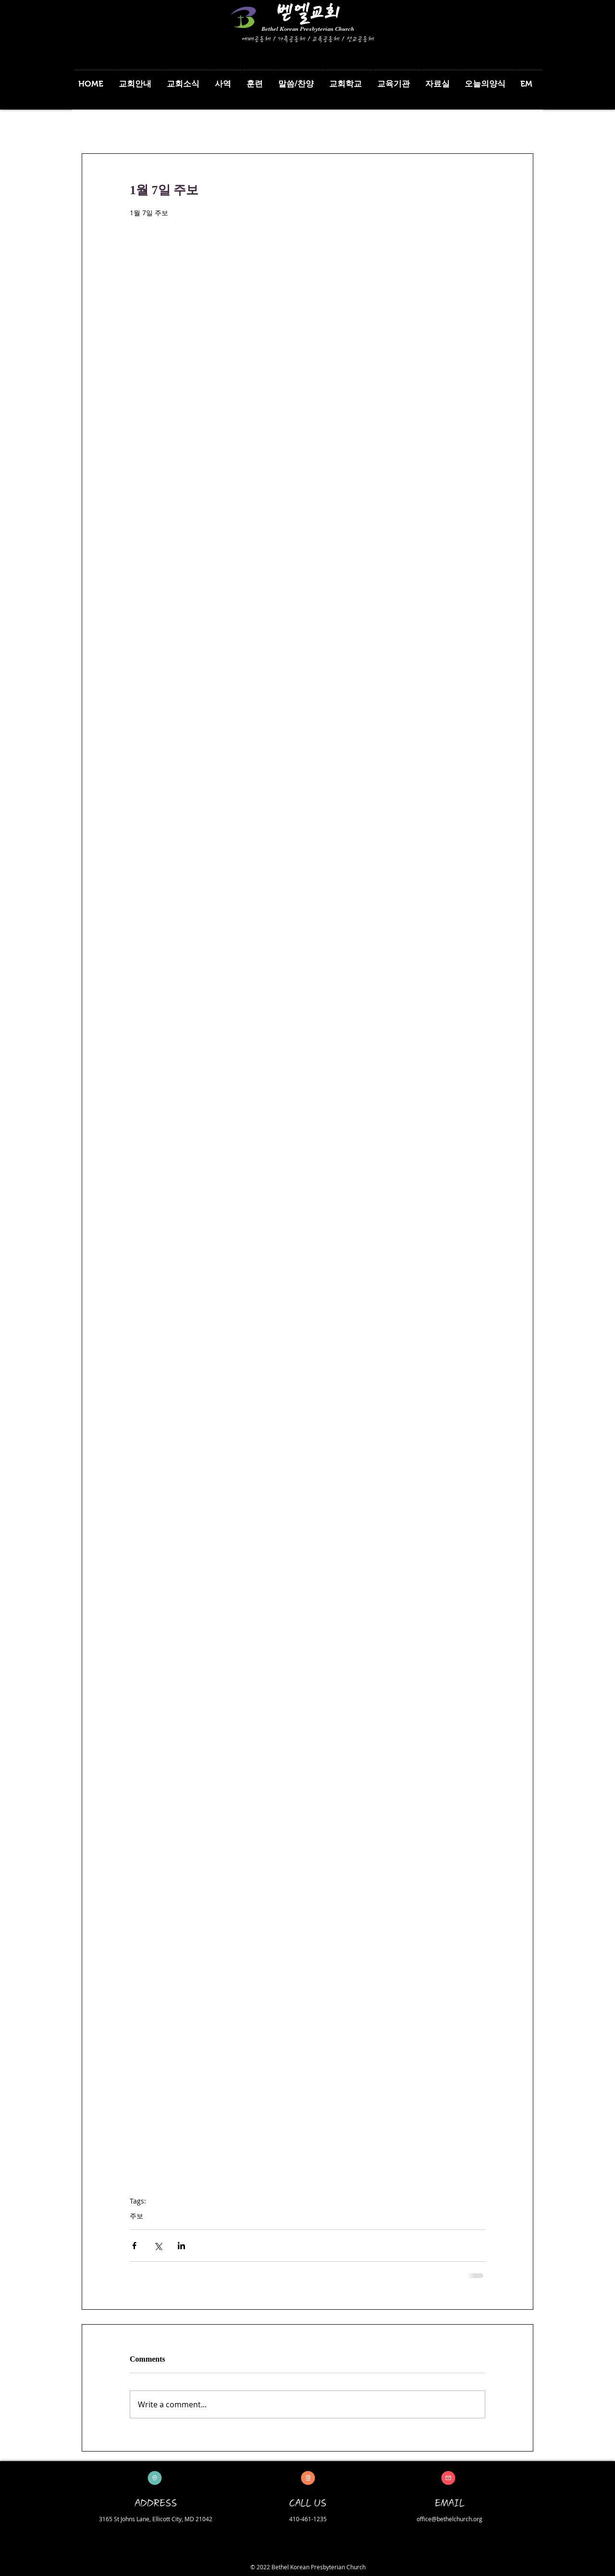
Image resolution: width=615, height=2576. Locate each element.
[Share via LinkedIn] (181, 2245)
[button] (138, 79)
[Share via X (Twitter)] (157, 2245)
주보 (136, 2216)
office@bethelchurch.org (449, 2519)
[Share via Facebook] (134, 2245)
